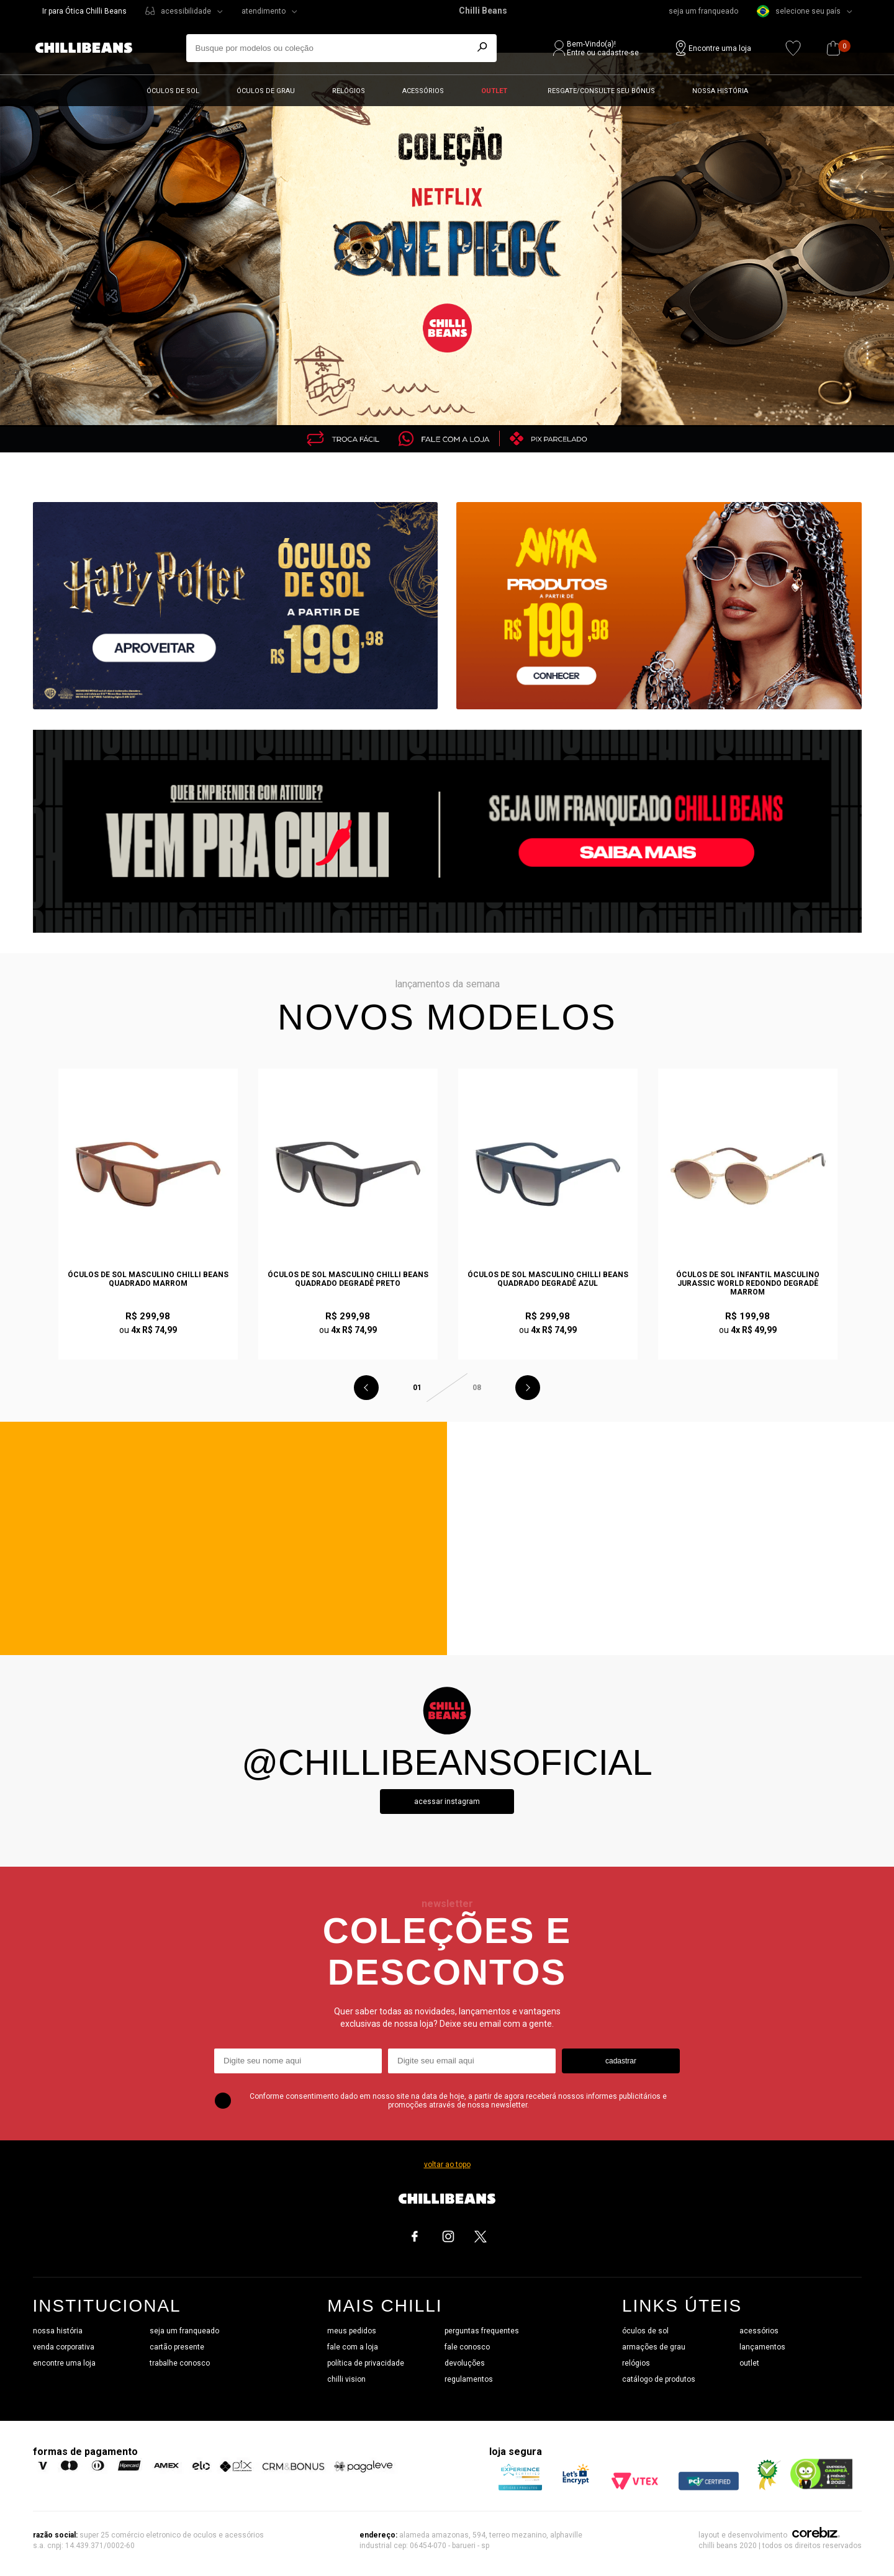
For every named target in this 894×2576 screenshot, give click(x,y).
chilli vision (346, 2379)
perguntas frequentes (482, 2331)
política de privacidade (365, 2363)
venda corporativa (63, 2347)
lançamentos (762, 2347)
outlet (749, 2363)
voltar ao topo (447, 2164)
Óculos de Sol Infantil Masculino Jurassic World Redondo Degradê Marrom (748, 1283)
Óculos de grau (266, 91)
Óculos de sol (173, 91)
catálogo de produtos (658, 2379)
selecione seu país (799, 11)
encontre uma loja (64, 2363)
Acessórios (423, 91)
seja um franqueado (703, 11)
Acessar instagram (447, 1801)
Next (527, 1387)
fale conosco (467, 2347)
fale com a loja (352, 2347)
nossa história (58, 2331)
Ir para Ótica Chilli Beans (84, 11)
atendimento (264, 11)
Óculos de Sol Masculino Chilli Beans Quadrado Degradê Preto (348, 1279)
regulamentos (469, 2379)
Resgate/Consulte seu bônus (601, 91)
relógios (636, 2363)
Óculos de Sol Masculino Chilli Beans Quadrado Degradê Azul (547, 1279)
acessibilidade (186, 11)
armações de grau (653, 2347)
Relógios (348, 91)
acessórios (759, 2331)
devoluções (465, 2363)
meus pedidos (351, 2331)
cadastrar (620, 2061)
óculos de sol (645, 2331)
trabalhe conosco (180, 2363)
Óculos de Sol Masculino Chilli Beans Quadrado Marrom (148, 1279)
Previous (366, 1387)
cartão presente (177, 2347)
